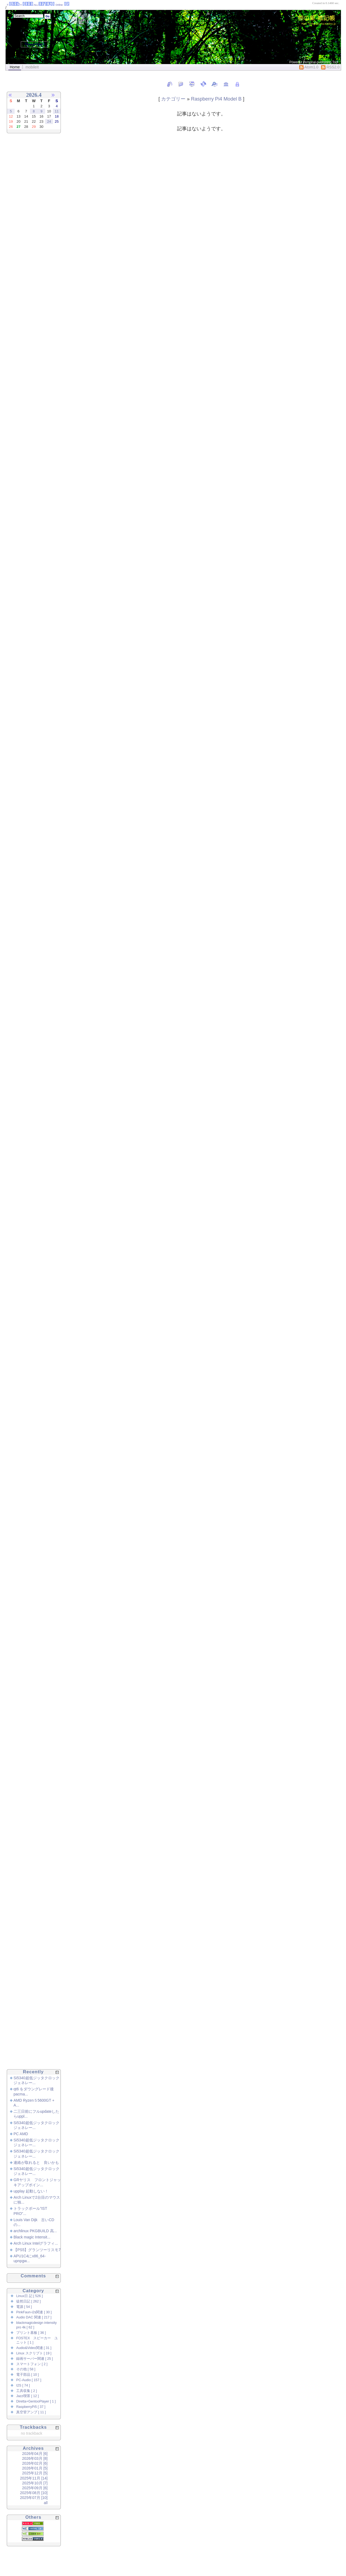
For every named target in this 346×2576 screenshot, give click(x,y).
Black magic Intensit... (32, 2237)
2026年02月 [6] (35, 2463)
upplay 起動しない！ (31, 2191)
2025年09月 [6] (35, 2488)
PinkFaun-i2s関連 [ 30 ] (34, 2312)
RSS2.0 (330, 67)
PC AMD (21, 2134)
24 (49, 121)
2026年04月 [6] (35, 2453)
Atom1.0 (308, 67)
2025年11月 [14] (34, 2478)
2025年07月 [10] (34, 2497)
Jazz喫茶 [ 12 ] (27, 2396)
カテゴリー (173, 99)
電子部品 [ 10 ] (27, 2375)
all (46, 2503)
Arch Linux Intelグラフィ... (36, 2243)
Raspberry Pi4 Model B (216, 99)
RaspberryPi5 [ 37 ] (30, 2407)
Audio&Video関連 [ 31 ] (33, 2348)
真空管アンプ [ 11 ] (31, 2412)
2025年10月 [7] (35, 2483)
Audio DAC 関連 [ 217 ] (33, 2317)
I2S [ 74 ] (23, 2385)
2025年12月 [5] (35, 2473)
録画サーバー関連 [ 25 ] (34, 2359)
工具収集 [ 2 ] (26, 2391)
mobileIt (32, 67)
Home (15, 67)
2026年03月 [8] (35, 2458)
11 (57, 111)
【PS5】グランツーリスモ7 (37, 2250)
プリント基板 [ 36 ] (31, 2333)
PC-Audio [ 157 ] (28, 2380)
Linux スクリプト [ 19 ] (33, 2353)
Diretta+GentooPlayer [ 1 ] (36, 2401)
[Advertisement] (27, 228)
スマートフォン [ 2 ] (32, 2364)
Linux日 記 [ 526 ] (29, 2296)
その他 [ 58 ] (25, 2369)
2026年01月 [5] (35, 2468)
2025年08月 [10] (34, 2493)
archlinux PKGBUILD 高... (35, 2231)
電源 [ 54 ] (24, 2307)
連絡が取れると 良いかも (36, 2162)
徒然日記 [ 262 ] (28, 2301)
